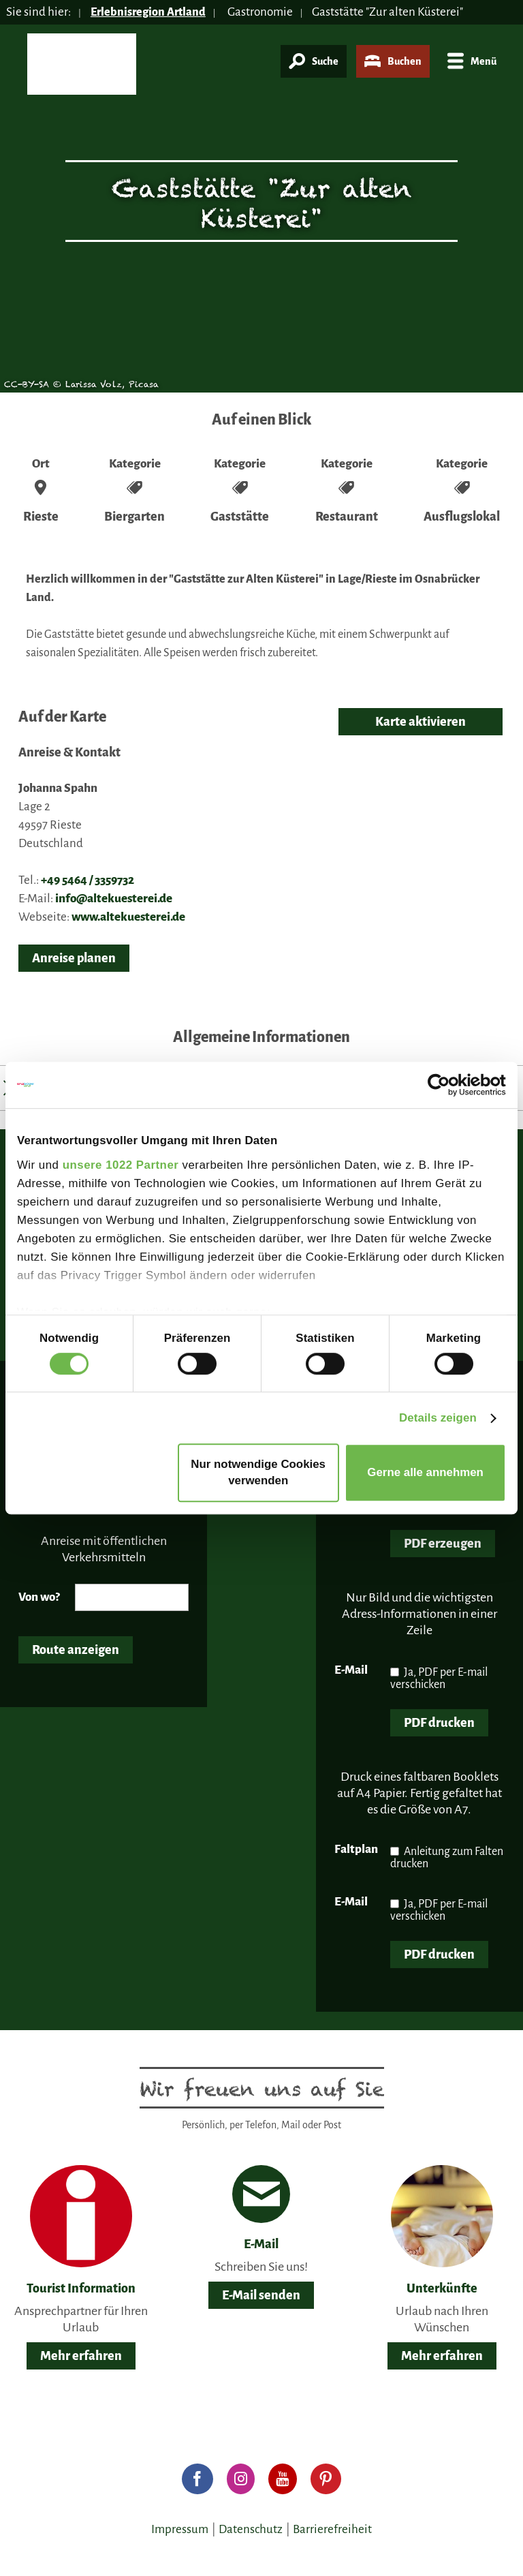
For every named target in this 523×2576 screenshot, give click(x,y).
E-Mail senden (261, 2295)
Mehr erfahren (81, 2356)
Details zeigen (438, 1417)
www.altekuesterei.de (128, 916)
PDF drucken (439, 1723)
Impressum (179, 2529)
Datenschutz (251, 2529)
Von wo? (39, 1597)
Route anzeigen (75, 1650)
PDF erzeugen (442, 1543)
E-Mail (351, 1669)
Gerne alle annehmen (425, 1472)
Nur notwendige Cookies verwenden (258, 1472)
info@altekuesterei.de (113, 898)
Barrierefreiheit (332, 2529)
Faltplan (356, 1849)
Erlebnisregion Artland (150, 11)
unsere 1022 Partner (121, 1165)
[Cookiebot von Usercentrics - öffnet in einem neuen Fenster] (446, 1085)
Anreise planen (74, 958)
